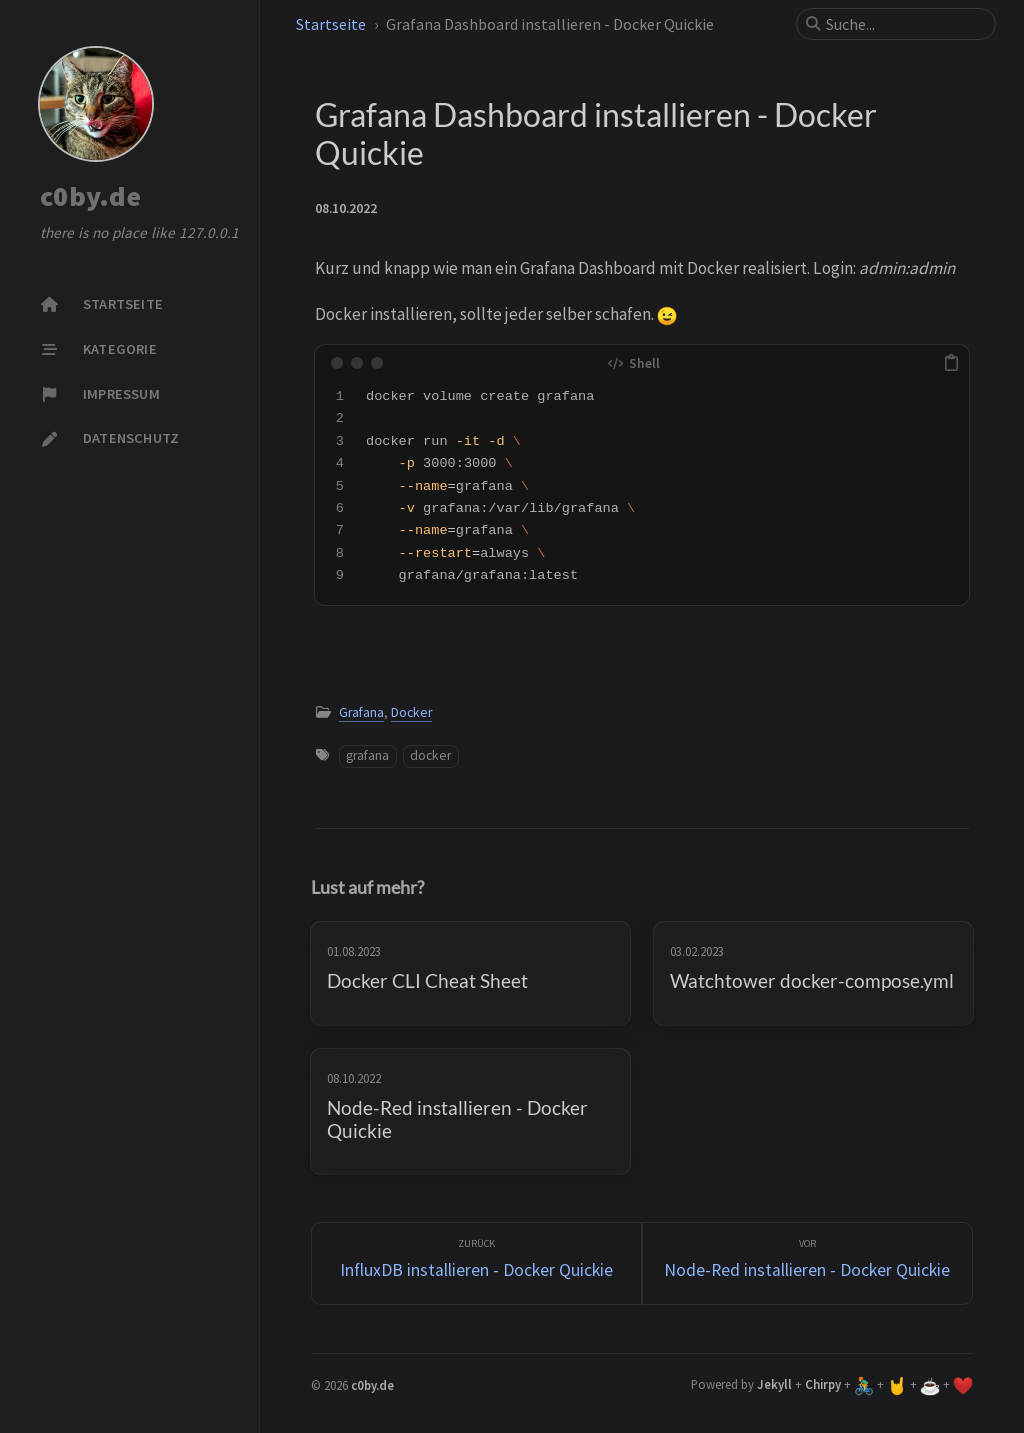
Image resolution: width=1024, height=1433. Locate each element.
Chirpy (823, 1384)
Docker (411, 712)
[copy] (951, 363)
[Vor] (807, 1263)
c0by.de (90, 197)
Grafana (361, 712)
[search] (904, 24)
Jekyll (774, 1384)
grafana (367, 755)
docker (430, 755)
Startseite (331, 24)
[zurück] (476, 1263)
